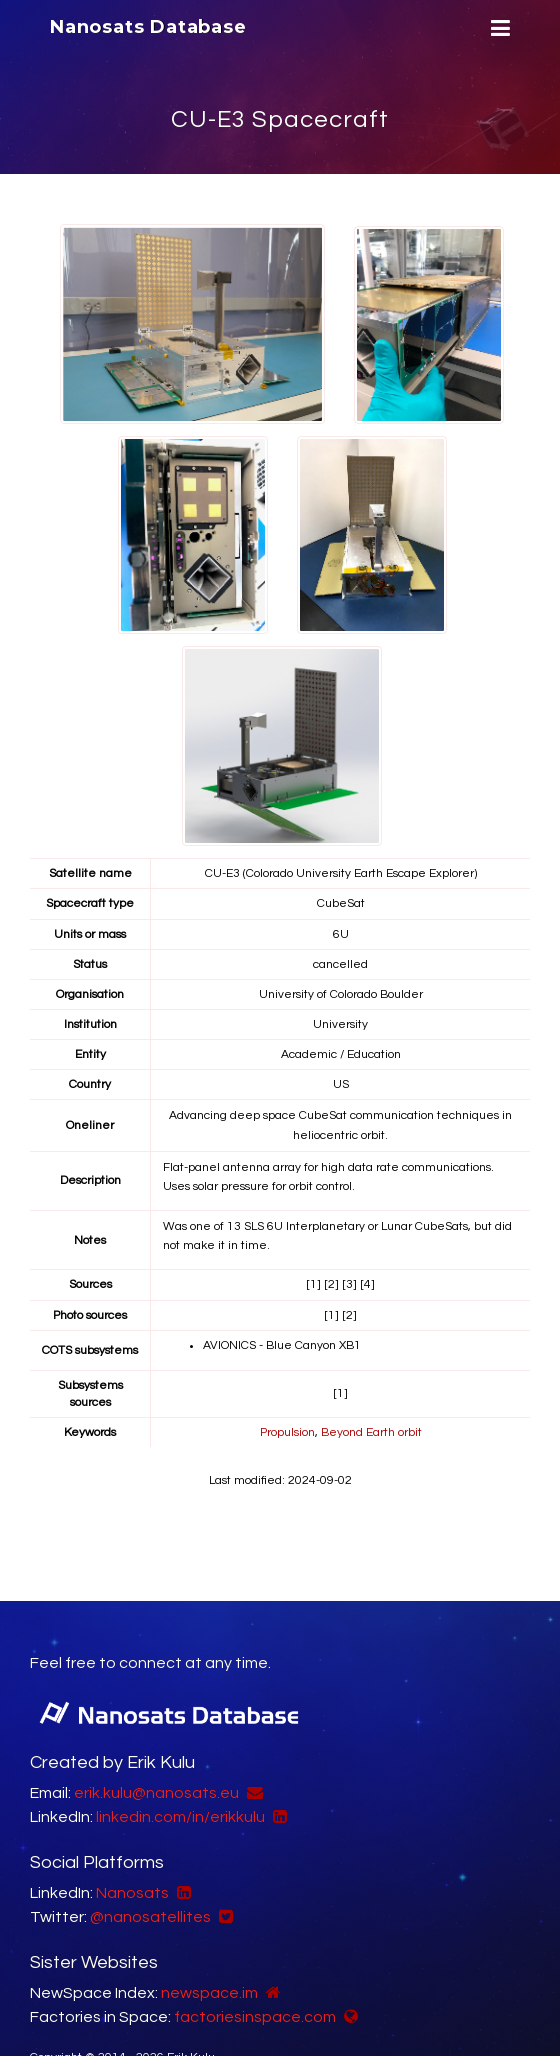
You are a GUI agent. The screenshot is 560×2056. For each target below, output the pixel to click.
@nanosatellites (150, 1917)
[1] (313, 1284)
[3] (349, 1284)
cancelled (340, 964)
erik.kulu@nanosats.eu (156, 1793)
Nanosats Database (148, 27)
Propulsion (287, 1432)
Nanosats (132, 1893)
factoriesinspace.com (255, 2017)
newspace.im (209, 1993)
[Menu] (498, 28)
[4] (367, 1284)
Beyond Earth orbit (371, 1432)
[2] (331, 1284)
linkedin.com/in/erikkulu (180, 1817)
